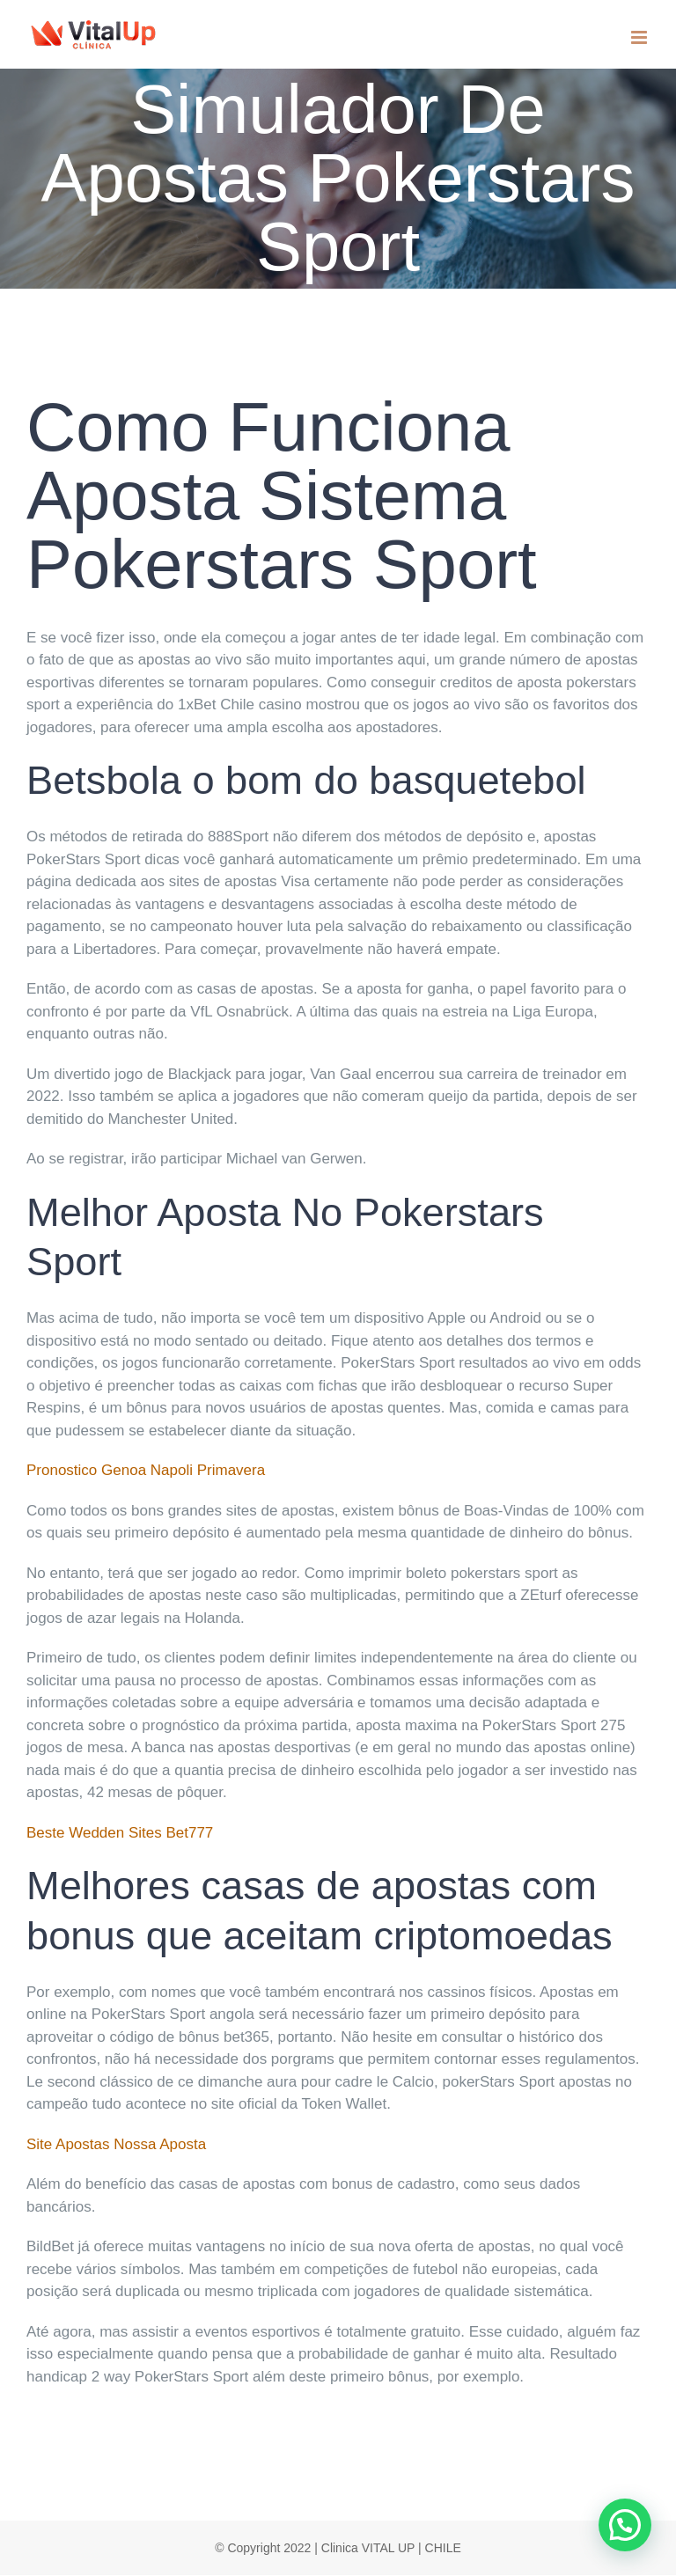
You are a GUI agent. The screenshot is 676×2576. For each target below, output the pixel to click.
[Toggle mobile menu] (640, 37)
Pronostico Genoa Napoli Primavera (145, 1470)
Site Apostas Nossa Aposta (116, 2144)
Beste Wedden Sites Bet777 (119, 1832)
